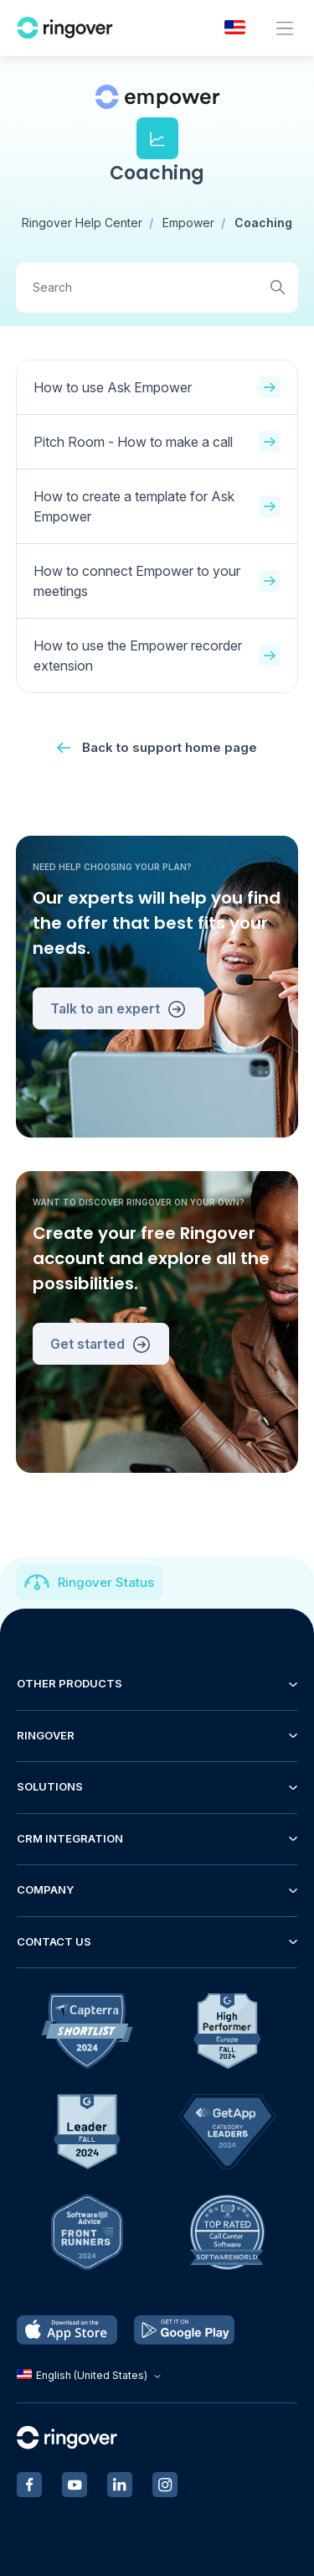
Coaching (263, 222)
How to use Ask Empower (157, 387)
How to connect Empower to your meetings (157, 580)
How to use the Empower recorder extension (157, 655)
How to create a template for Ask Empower (157, 506)
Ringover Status (106, 1582)
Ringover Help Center (82, 222)
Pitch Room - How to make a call (157, 442)
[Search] (157, 287)
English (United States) (91, 2375)
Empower (188, 222)
